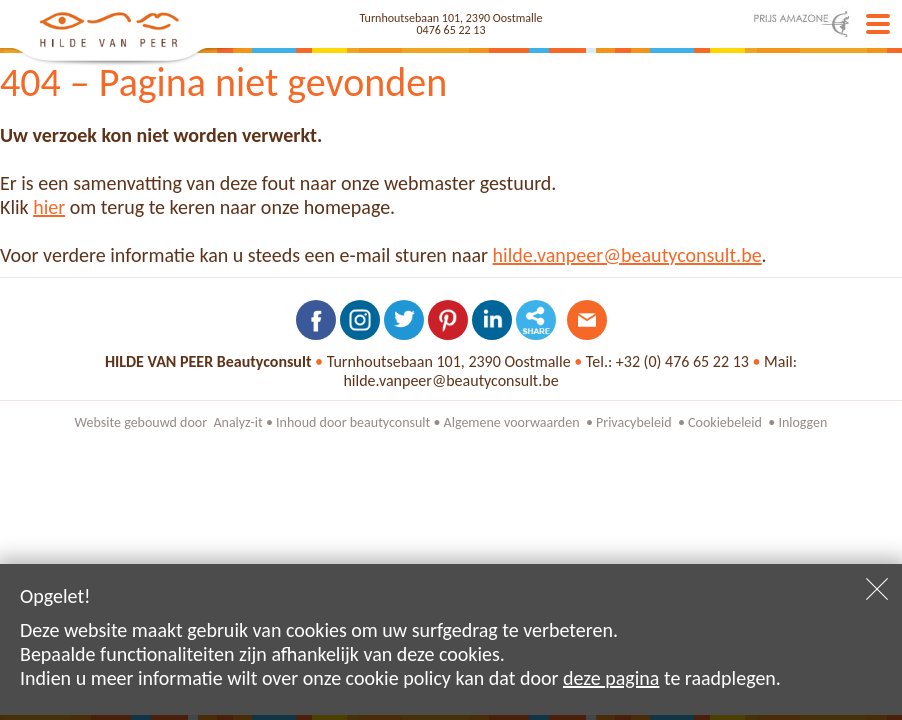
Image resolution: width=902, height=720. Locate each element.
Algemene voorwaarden (512, 422)
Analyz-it (237, 422)
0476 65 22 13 (451, 30)
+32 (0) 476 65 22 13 (682, 361)
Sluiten (877, 589)
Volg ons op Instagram (360, 320)
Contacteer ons (587, 320)
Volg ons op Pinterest (448, 320)
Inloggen (802, 422)
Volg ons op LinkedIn (492, 320)
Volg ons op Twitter (404, 320)
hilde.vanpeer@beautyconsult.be (627, 255)
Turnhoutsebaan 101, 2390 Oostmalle (451, 18)
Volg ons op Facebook (316, 320)
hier (49, 207)
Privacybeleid (633, 422)
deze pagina (611, 678)
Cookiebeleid (725, 422)
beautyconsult (390, 422)
